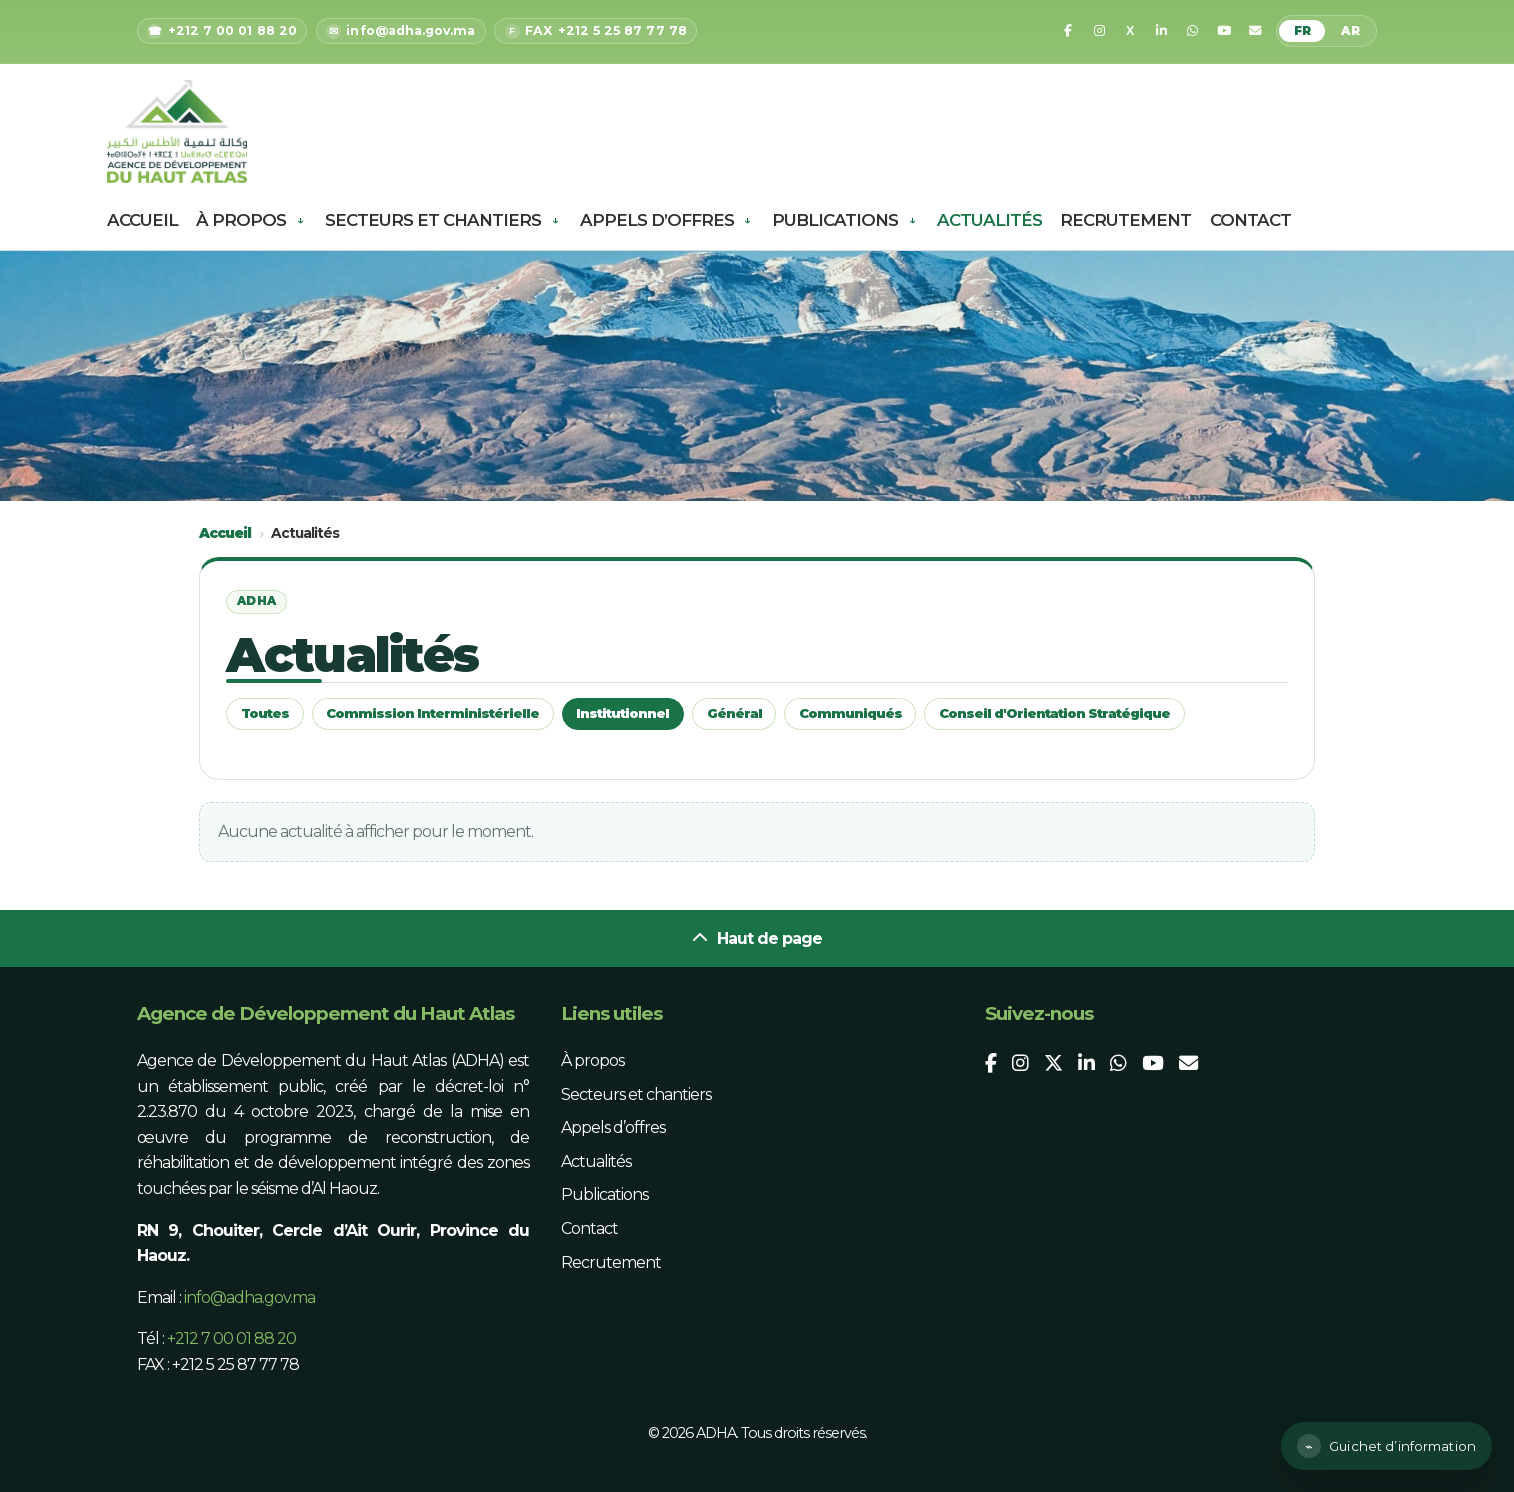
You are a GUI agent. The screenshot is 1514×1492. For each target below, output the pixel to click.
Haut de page (757, 938)
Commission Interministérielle (432, 713)
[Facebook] (1068, 31)
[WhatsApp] (1193, 31)
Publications (835, 220)
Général (734, 713)
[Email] (1255, 31)
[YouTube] (1224, 31)
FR (1302, 31)
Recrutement (1125, 220)
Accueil (142, 220)
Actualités (989, 220)
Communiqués (850, 713)
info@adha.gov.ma (249, 1297)
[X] (1130, 31)
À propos (241, 220)
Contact (1250, 220)
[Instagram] (1099, 31)
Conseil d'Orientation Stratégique (1054, 713)
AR (1350, 31)
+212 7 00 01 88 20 (231, 1338)
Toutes (265, 713)
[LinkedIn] (1161, 31)
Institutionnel (622, 713)
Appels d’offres (657, 220)
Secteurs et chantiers (433, 220)
